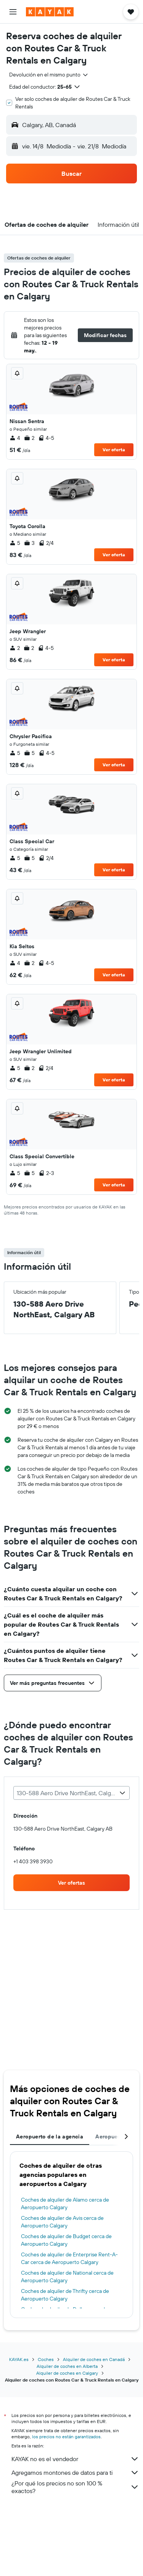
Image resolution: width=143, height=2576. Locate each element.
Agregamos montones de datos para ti (75, 2472)
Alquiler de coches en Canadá (94, 2359)
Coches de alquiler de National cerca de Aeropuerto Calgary (67, 2276)
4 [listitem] (15, 438)
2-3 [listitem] (46, 1173)
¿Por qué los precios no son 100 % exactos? (75, 2487)
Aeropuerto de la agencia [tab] (49, 2136)
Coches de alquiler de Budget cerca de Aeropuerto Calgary (66, 2240)
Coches (46, 2359)
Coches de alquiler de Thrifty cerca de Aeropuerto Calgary (65, 2295)
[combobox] (49, 74)
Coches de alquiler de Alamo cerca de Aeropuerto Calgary (65, 2203)
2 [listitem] (29, 438)
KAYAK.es (19, 2359)
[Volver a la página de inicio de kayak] (50, 11)
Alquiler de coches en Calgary (67, 2373)
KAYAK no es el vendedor (75, 2458)
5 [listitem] (15, 543)
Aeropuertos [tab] (111, 2136)
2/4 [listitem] (46, 543)
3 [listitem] (29, 543)
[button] (13, 11)
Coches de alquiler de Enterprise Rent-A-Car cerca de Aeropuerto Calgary (69, 2258)
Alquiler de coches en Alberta (67, 2366)
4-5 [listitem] (46, 438)
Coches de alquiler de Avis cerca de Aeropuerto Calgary (62, 2222)
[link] (71, 1882)
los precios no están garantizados (66, 2436)
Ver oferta (114, 449)
